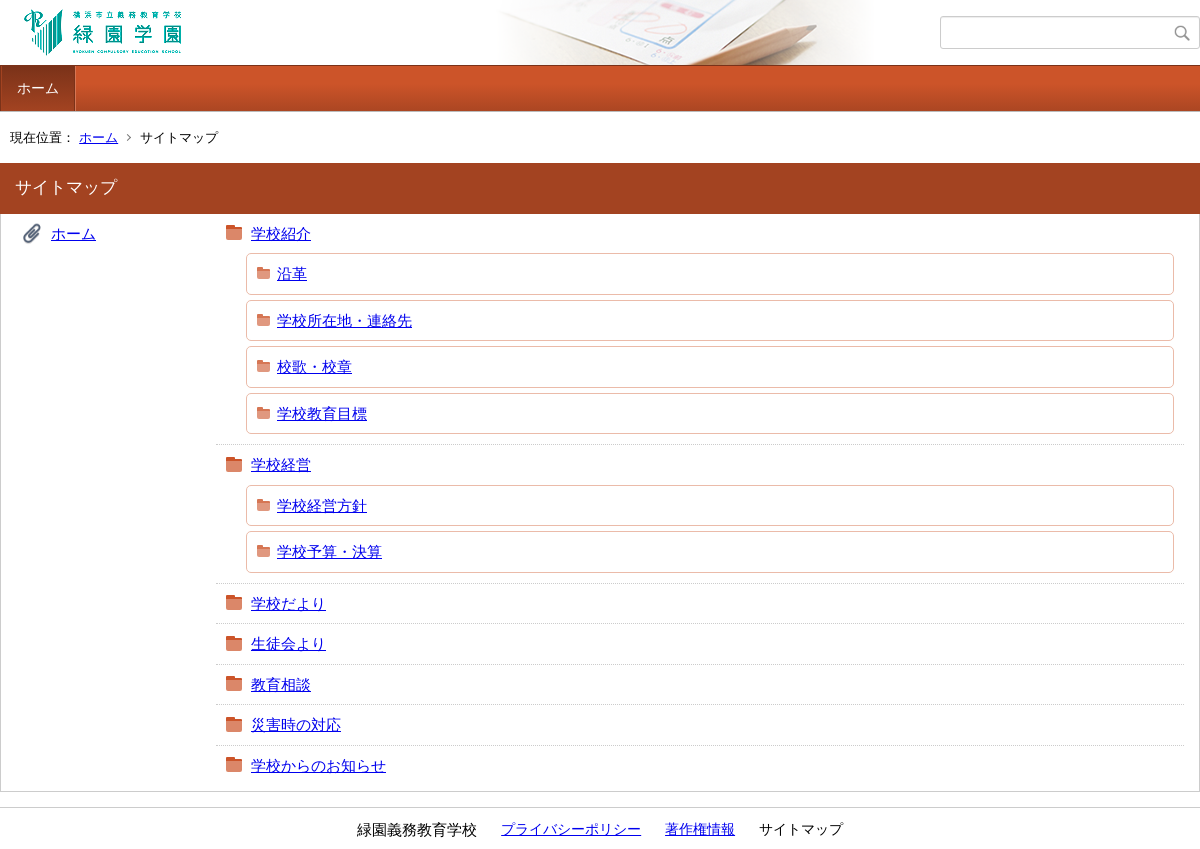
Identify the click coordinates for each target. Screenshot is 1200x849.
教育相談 (281, 684)
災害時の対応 (296, 724)
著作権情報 (700, 829)
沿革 (292, 273)
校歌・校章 (314, 366)
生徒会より (288, 643)
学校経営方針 (322, 505)
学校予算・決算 (329, 551)
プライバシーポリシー (571, 829)
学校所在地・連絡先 (344, 320)
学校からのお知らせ (318, 765)
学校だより (288, 603)
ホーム (38, 88)
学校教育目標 (322, 413)
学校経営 (281, 464)
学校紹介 (281, 233)
